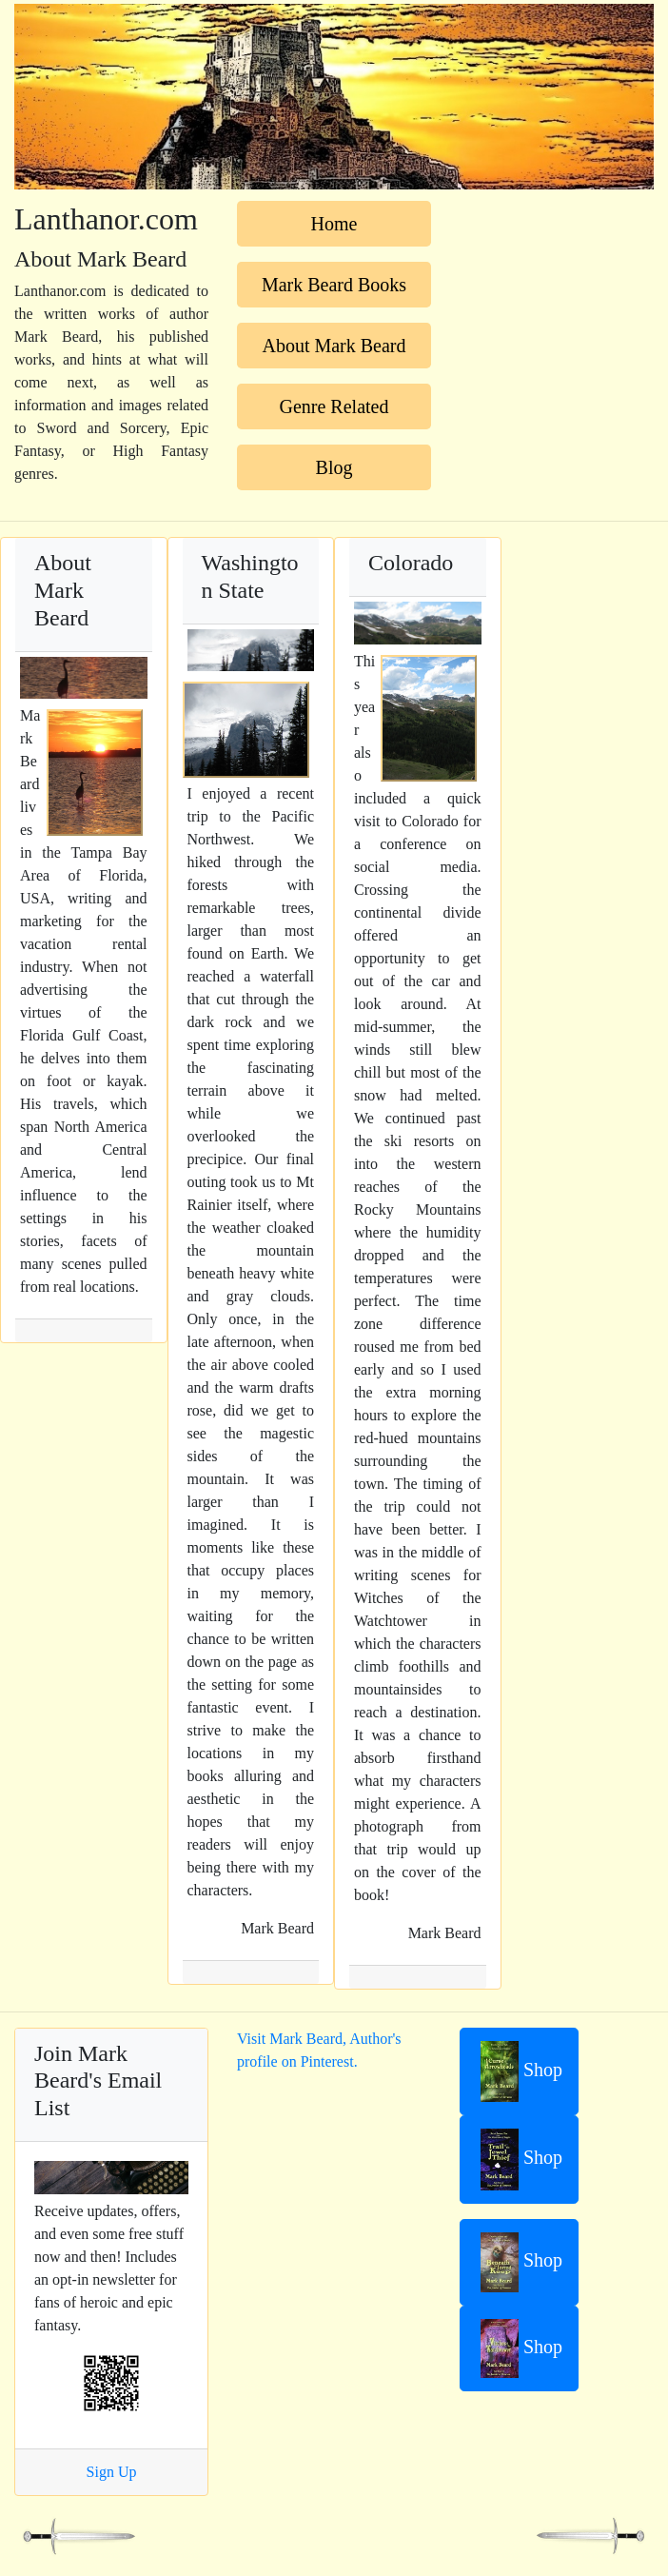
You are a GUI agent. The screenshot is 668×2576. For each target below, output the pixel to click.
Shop (521, 2071)
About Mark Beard (333, 345)
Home (334, 223)
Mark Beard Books (334, 284)
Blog (334, 467)
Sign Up (112, 2472)
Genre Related (334, 406)
